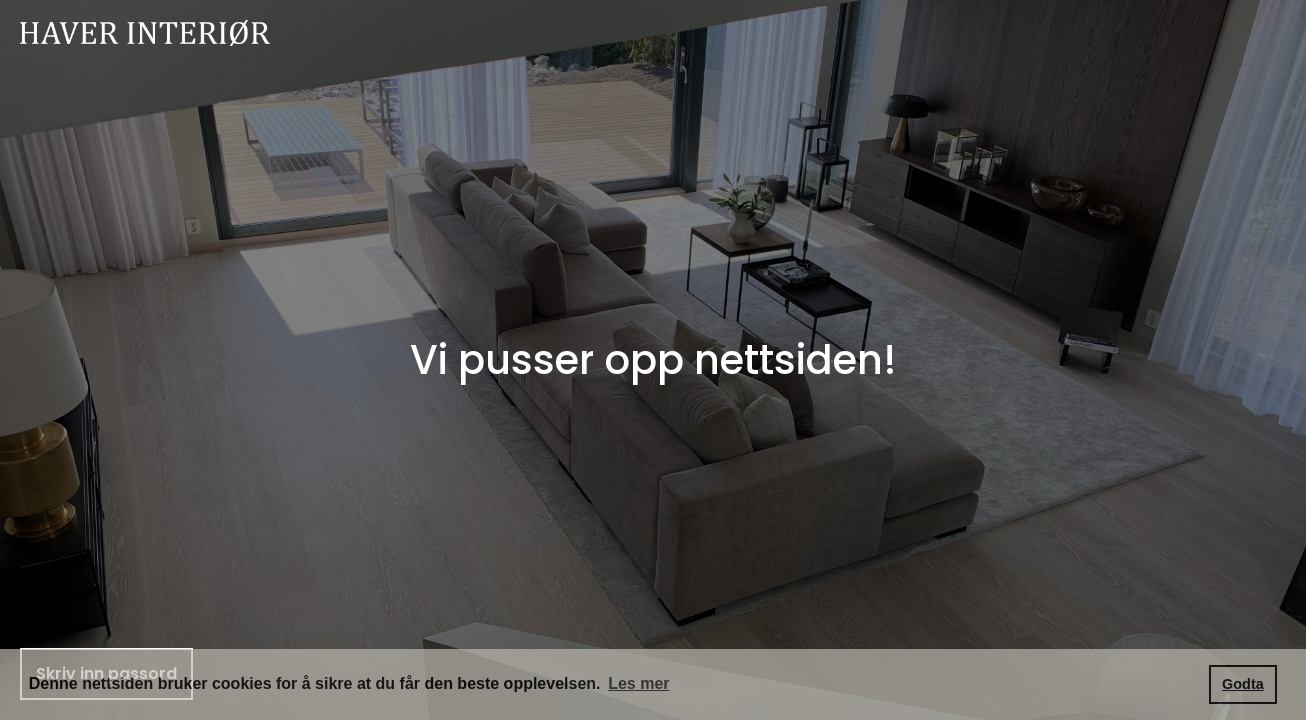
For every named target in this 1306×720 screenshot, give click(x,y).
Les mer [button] (638, 683)
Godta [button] (1243, 684)
